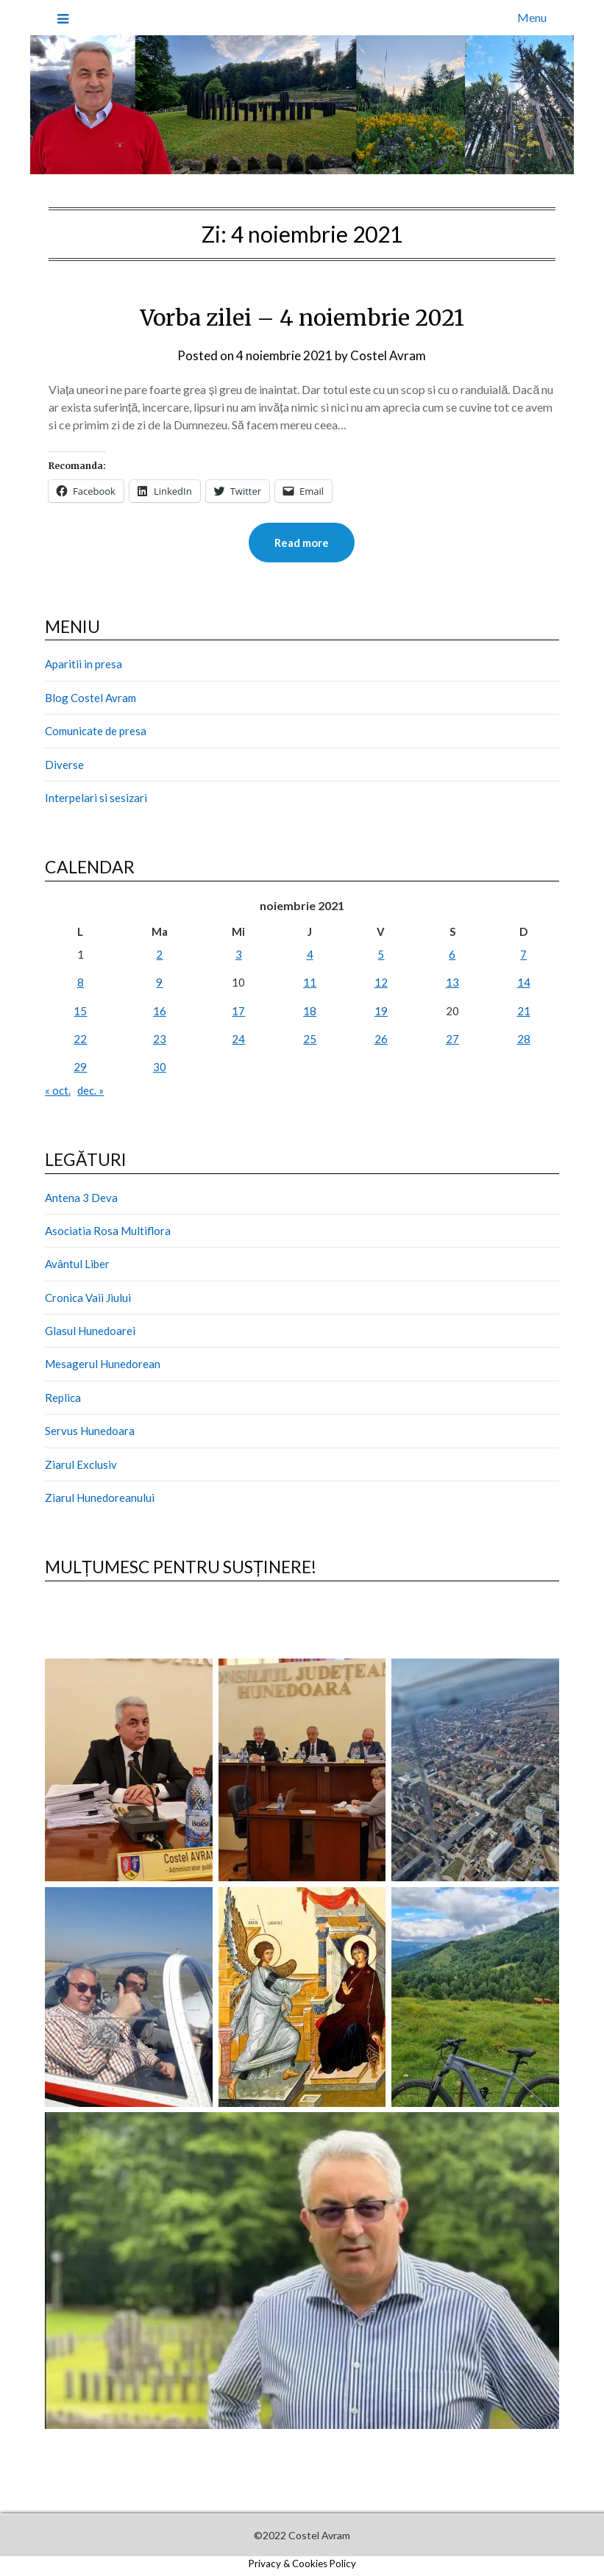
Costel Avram (388, 355)
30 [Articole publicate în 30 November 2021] (159, 1066)
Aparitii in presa (83, 663)
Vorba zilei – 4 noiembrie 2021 (302, 318)
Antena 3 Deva (81, 1197)
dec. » (90, 1090)
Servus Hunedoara (90, 1430)
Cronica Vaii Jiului (88, 1297)
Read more (301, 542)
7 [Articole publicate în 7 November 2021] (523, 954)
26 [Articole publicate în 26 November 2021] (381, 1038)
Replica (63, 1397)
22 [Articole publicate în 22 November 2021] (80, 1038)
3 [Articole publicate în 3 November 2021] (238, 954)
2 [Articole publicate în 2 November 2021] (159, 954)
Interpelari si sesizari (96, 797)
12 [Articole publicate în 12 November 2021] (381, 982)
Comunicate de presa (95, 730)
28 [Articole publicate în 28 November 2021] (523, 1038)
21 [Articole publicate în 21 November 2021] (523, 1010)
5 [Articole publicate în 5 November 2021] (380, 954)
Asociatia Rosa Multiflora (108, 1230)
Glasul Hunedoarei (90, 1330)
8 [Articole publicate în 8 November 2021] (80, 982)
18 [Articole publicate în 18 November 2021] (309, 1010)
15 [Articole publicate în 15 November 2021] (80, 1010)
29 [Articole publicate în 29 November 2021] (80, 1066)
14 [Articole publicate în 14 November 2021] (523, 982)
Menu (532, 17)
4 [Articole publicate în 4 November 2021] (310, 954)
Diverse (64, 764)
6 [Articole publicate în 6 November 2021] (452, 954)
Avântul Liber (77, 1263)
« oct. (58, 1090)
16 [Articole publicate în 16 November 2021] (159, 1010)
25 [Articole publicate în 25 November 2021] (309, 1038)
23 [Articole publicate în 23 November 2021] (159, 1038)
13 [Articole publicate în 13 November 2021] (452, 982)
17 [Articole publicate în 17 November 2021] (238, 1010)
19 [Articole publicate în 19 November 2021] (381, 1010)
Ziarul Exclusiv (81, 1464)
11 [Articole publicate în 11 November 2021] (309, 982)
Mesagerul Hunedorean (102, 1363)
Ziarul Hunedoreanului (99, 1497)
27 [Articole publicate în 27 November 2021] (452, 1038)
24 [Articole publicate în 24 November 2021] (238, 1038)
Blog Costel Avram (90, 697)
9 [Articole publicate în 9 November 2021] (159, 982)
